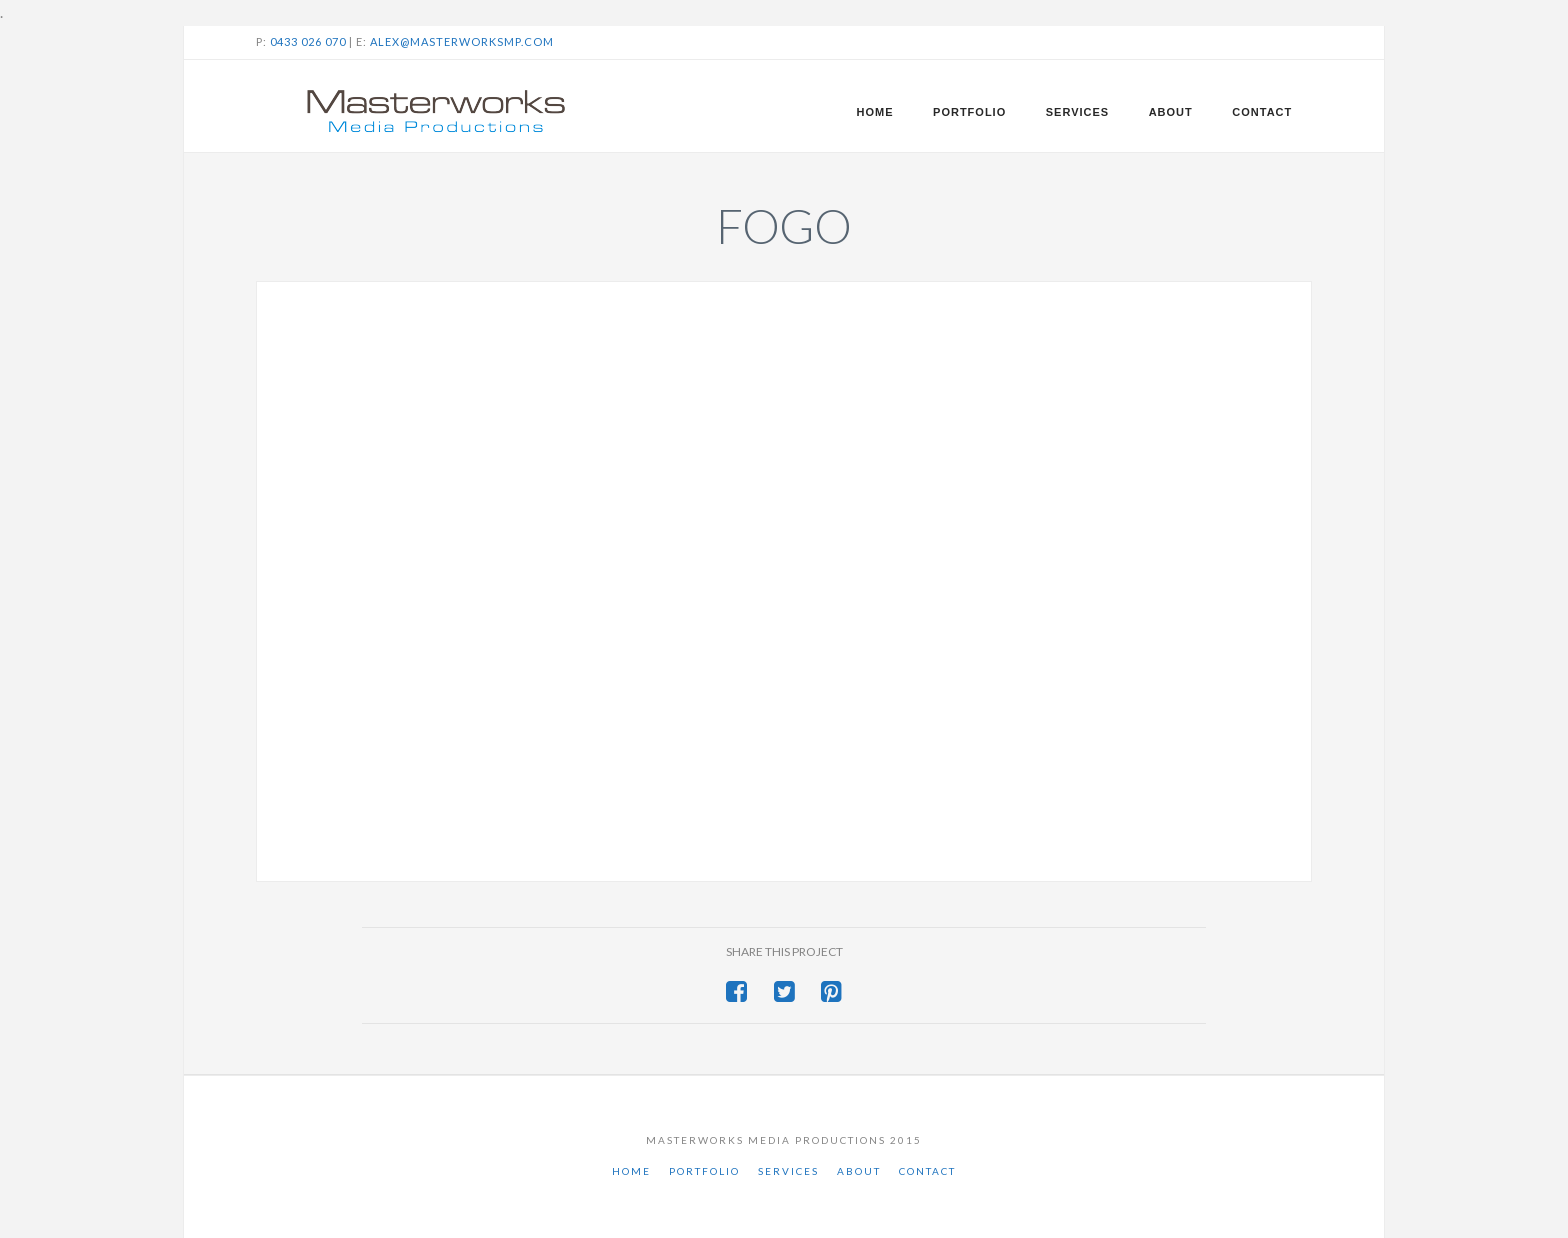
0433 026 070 (308, 41)
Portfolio (704, 1171)
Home (631, 1171)
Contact (927, 1171)
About (859, 1171)
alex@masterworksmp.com (462, 41)
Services (788, 1171)
